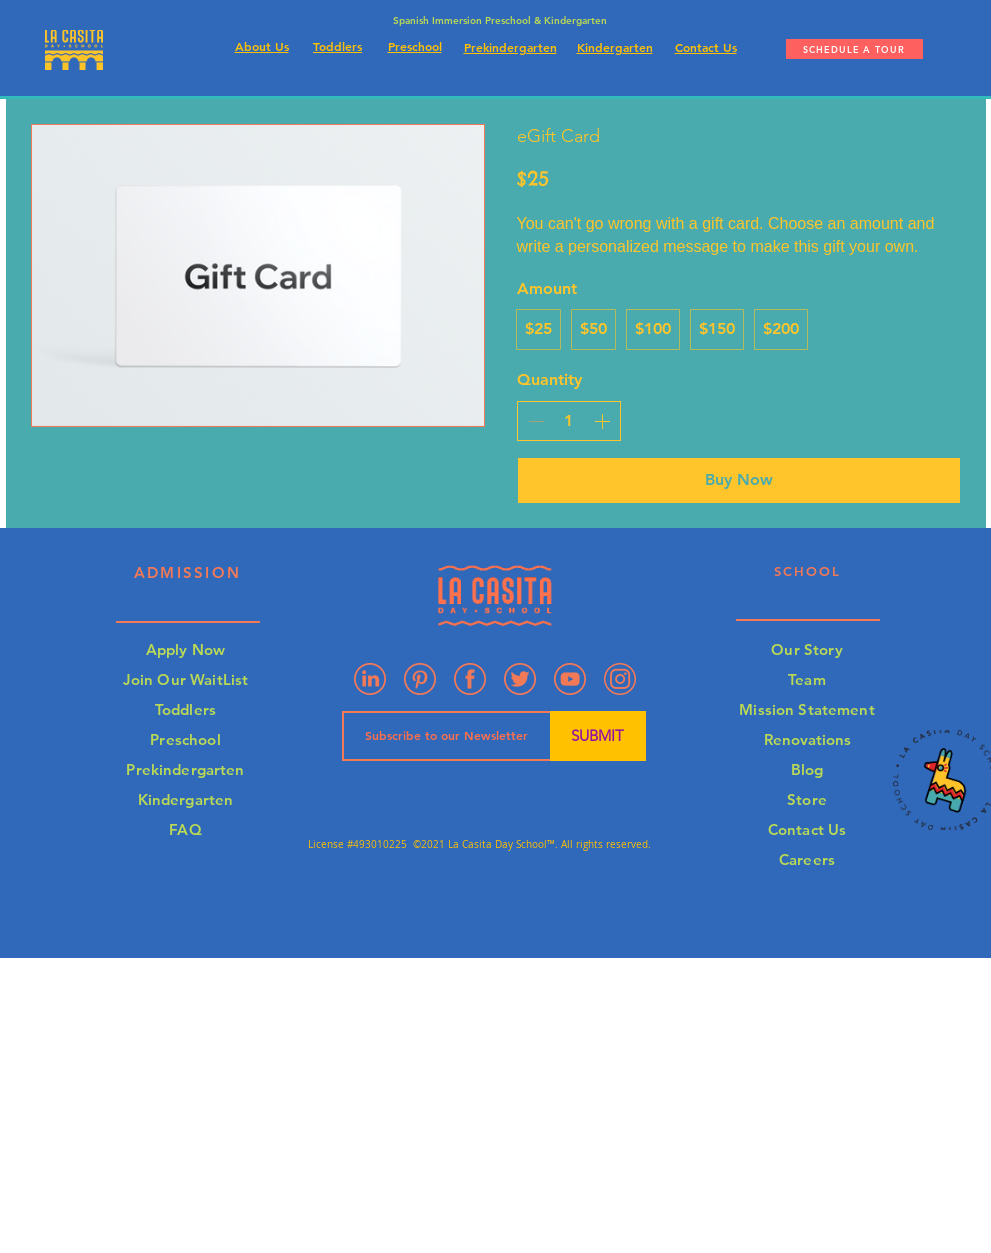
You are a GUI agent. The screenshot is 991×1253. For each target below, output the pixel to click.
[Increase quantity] (602, 421)
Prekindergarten (185, 769)
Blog (807, 769)
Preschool (185, 739)
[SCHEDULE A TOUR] (854, 49)
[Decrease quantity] (536, 421)
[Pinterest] (420, 679)
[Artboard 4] (620, 679)
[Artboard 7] (520, 679)
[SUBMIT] (598, 736)
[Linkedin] (370, 679)
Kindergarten (186, 799)
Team (807, 679)
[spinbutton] (569, 421)
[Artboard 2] (470, 679)
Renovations (807, 739)
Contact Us (807, 829)
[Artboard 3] (570, 679)
